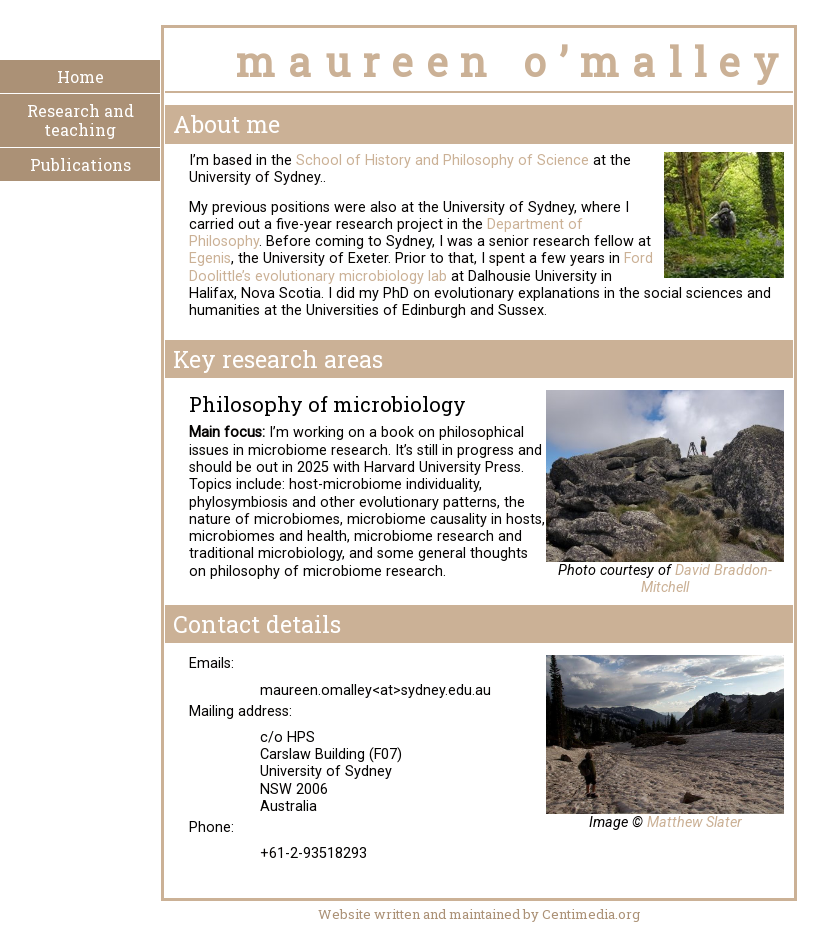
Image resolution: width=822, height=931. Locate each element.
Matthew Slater (694, 822)
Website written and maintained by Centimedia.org (479, 914)
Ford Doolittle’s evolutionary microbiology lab (421, 267)
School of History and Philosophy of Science (442, 160)
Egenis (210, 258)
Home (80, 76)
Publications (80, 164)
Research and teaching (80, 120)
